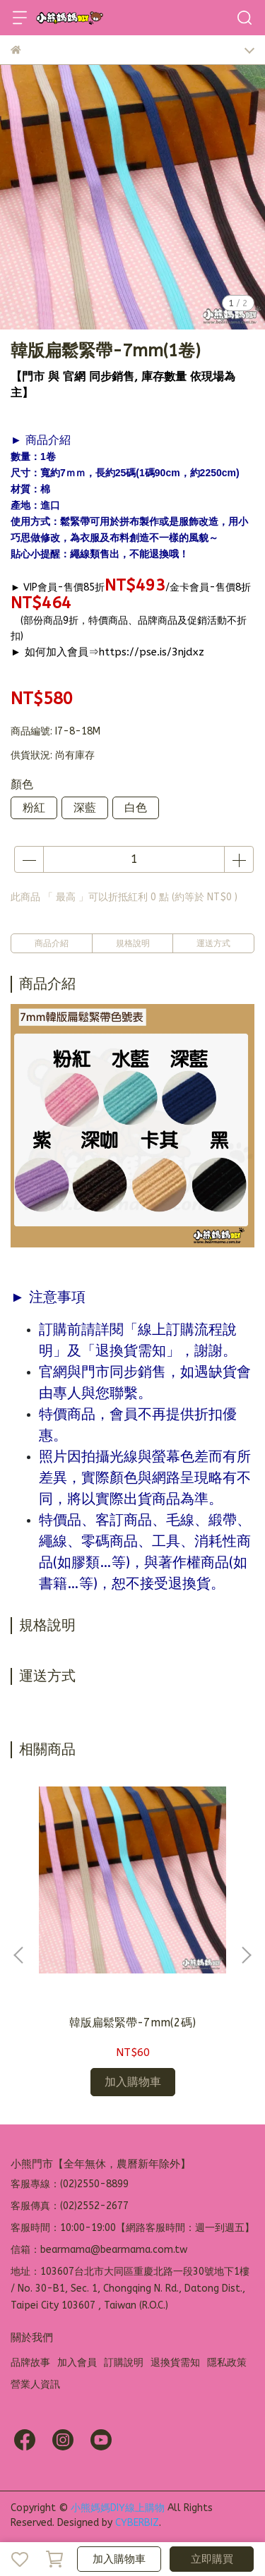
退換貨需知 (175, 2363)
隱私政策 (227, 2363)
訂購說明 (123, 2363)
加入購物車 (119, 2559)
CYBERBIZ (137, 2523)
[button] (245, 1955)
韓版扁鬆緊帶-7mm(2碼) (132, 2022)
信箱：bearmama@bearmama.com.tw (99, 2250)
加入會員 (77, 2363)
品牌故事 (30, 2363)
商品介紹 (52, 943)
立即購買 (212, 2559)
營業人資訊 (35, 2384)
